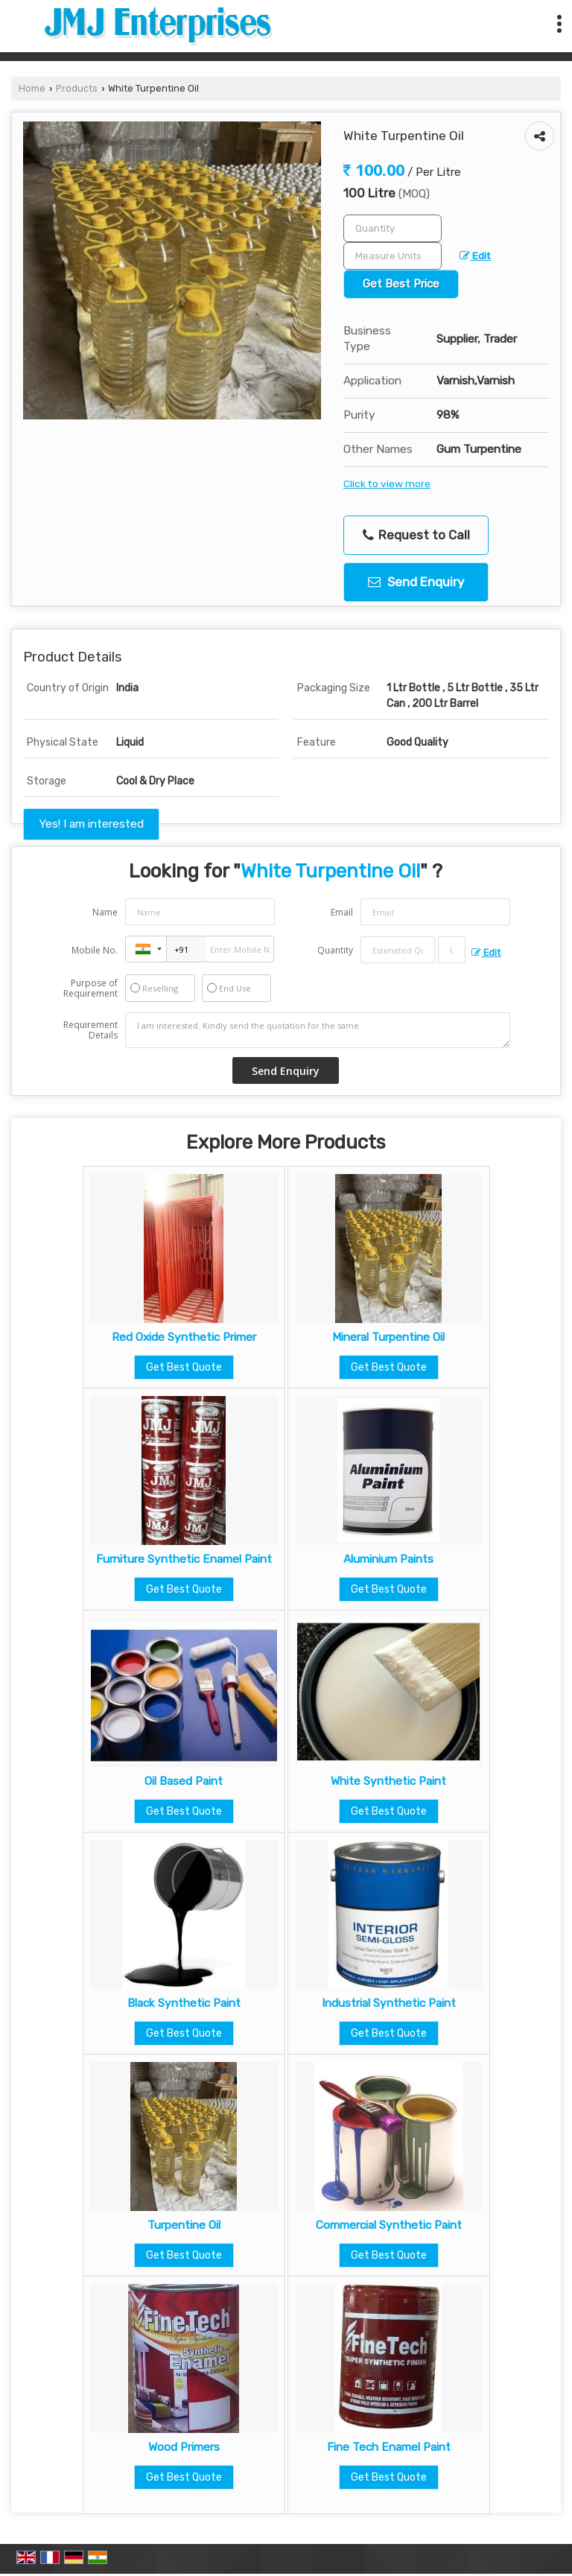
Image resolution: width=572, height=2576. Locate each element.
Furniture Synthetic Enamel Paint (184, 1559)
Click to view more (386, 483)
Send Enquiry (416, 581)
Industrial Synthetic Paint (389, 2003)
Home (32, 88)
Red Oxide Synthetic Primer (184, 1337)
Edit (475, 255)
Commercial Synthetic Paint (389, 2225)
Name (105, 912)
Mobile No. (95, 950)
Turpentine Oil (183, 2225)
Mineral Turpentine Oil (388, 1337)
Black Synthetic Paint (184, 2003)
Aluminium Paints (388, 1559)
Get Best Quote (184, 1367)
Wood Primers (184, 2447)
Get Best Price (401, 284)
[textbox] (392, 256)
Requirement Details (90, 1030)
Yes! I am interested (91, 824)
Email (342, 912)
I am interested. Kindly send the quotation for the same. (318, 1030)
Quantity (335, 950)
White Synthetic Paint (388, 1781)
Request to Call (416, 535)
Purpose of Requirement (90, 988)
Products (77, 88)
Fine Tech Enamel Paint (389, 2447)
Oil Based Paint (183, 1781)
